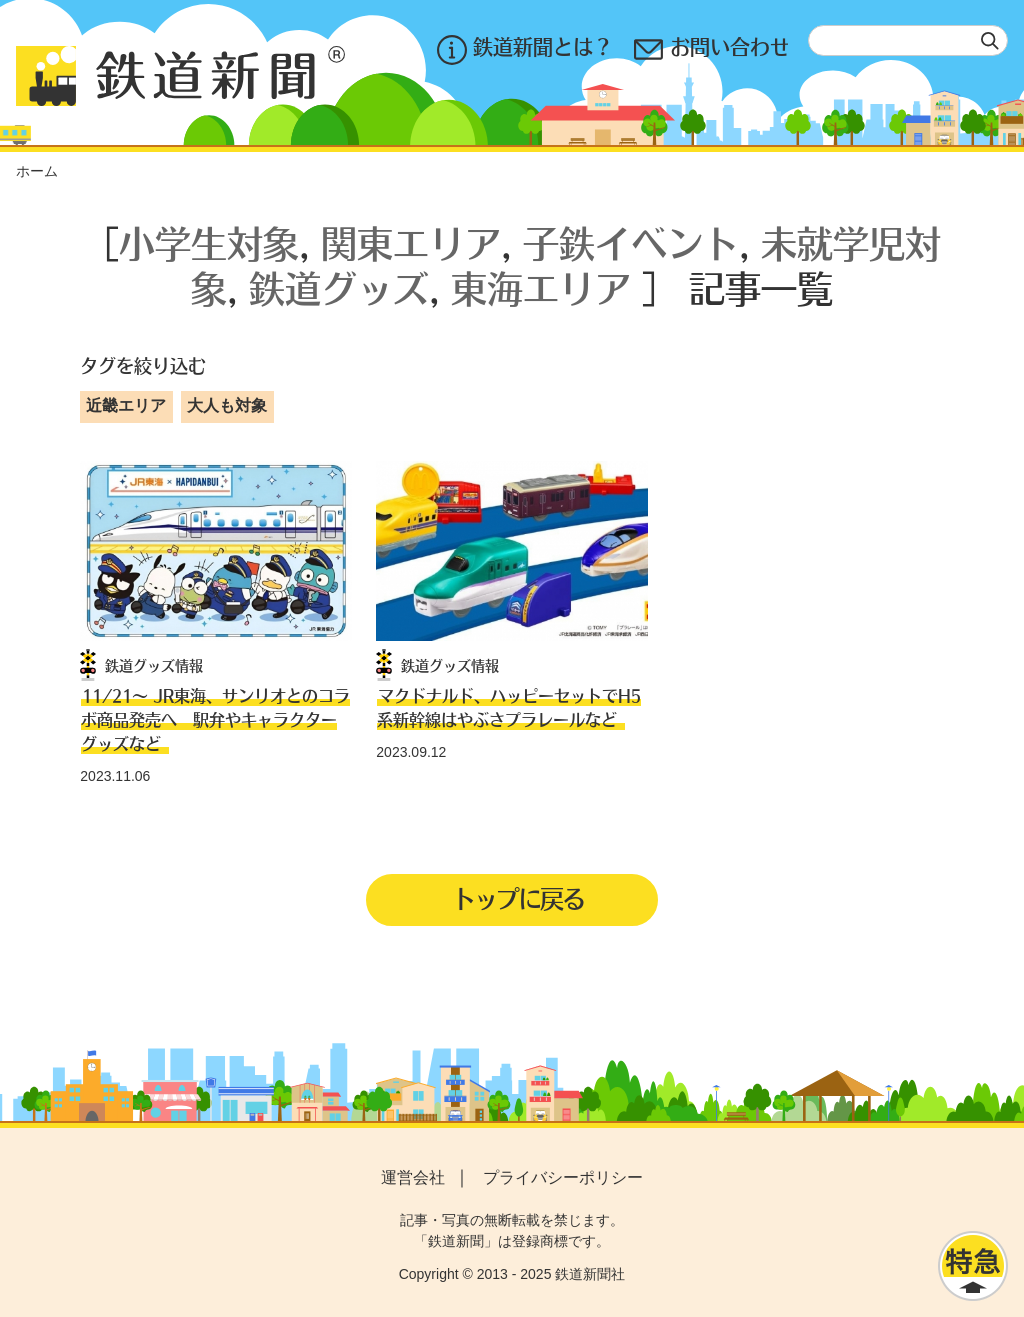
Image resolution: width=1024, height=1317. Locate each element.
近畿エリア (126, 405)
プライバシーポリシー (563, 1177)
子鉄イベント (631, 242)
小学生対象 (209, 242)
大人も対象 (227, 405)
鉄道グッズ (339, 287)
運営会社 (413, 1177)
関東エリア (411, 242)
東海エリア (541, 287)
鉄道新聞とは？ (523, 49)
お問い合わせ (711, 49)
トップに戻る (518, 898)
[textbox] (908, 40)
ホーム (37, 171)
